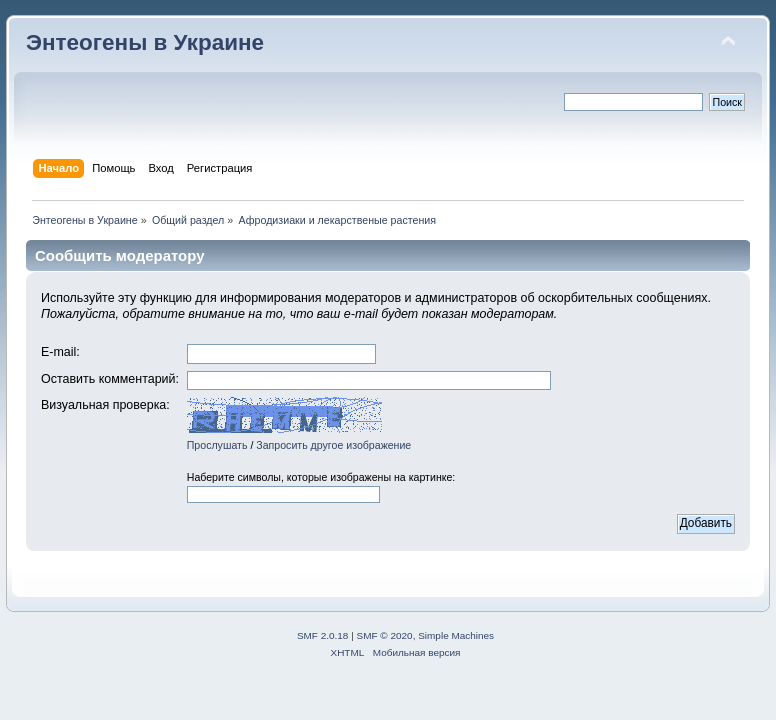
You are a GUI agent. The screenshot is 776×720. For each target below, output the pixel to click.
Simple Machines (456, 635)
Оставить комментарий (108, 379)
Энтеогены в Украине (145, 42)
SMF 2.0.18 (323, 635)
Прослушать (217, 445)
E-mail (58, 352)
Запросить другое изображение (333, 445)
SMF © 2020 (385, 635)
